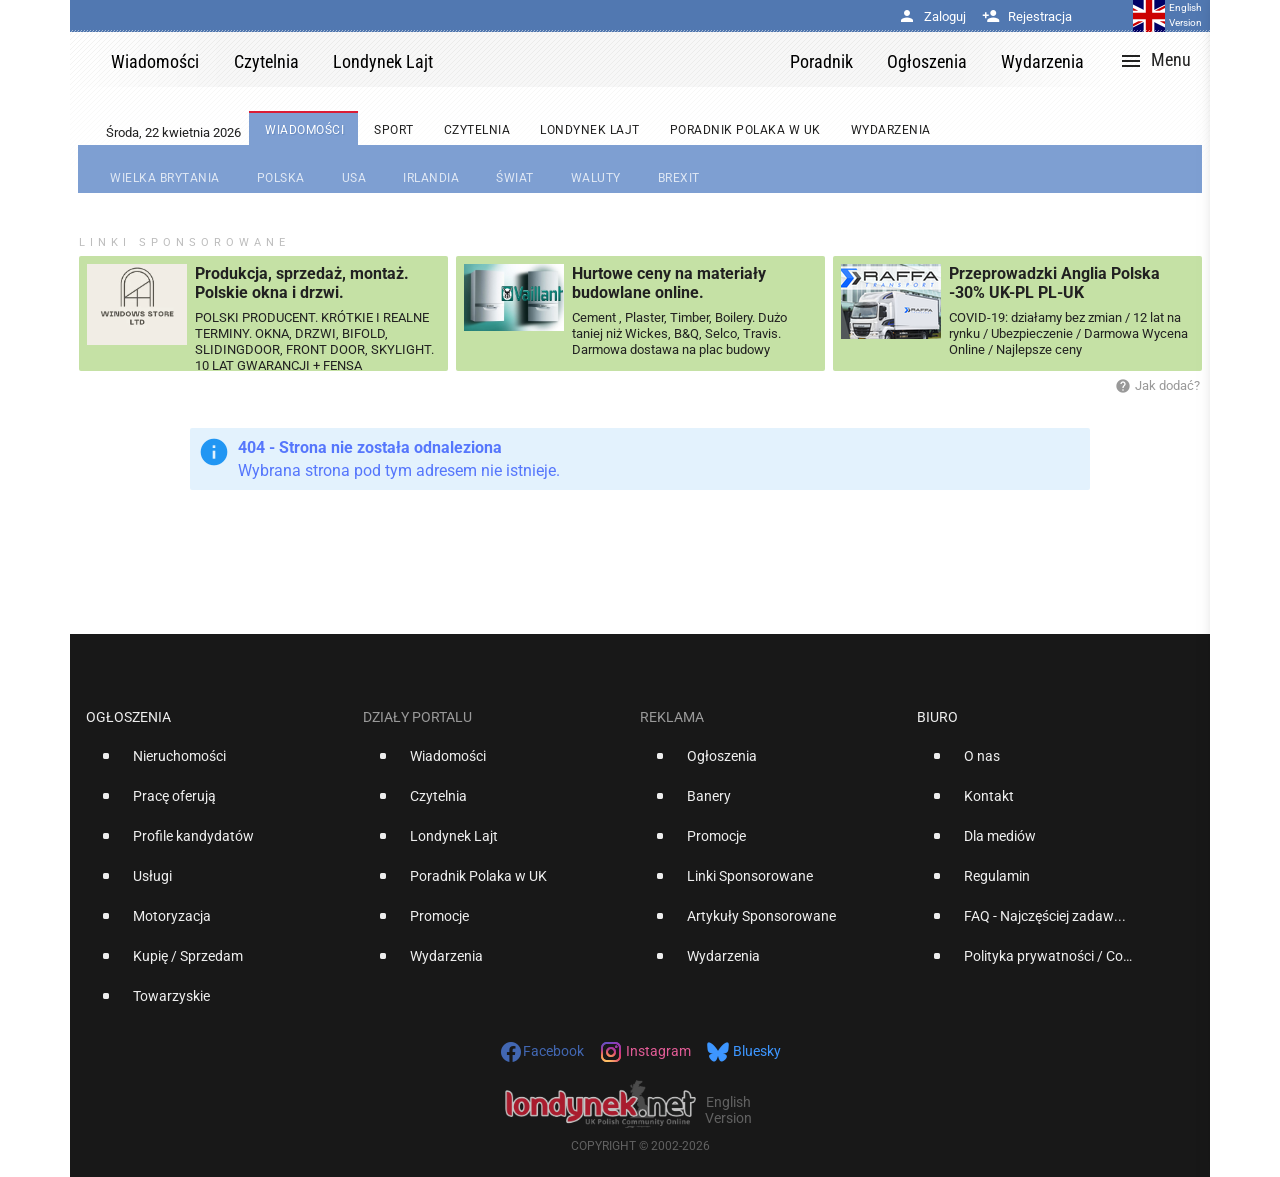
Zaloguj (932, 16)
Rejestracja (1027, 16)
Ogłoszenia (128, 717)
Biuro (937, 717)
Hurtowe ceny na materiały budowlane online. (669, 283)
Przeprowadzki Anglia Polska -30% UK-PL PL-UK (1054, 283)
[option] (216, 764)
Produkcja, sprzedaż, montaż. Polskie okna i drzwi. (302, 283)
